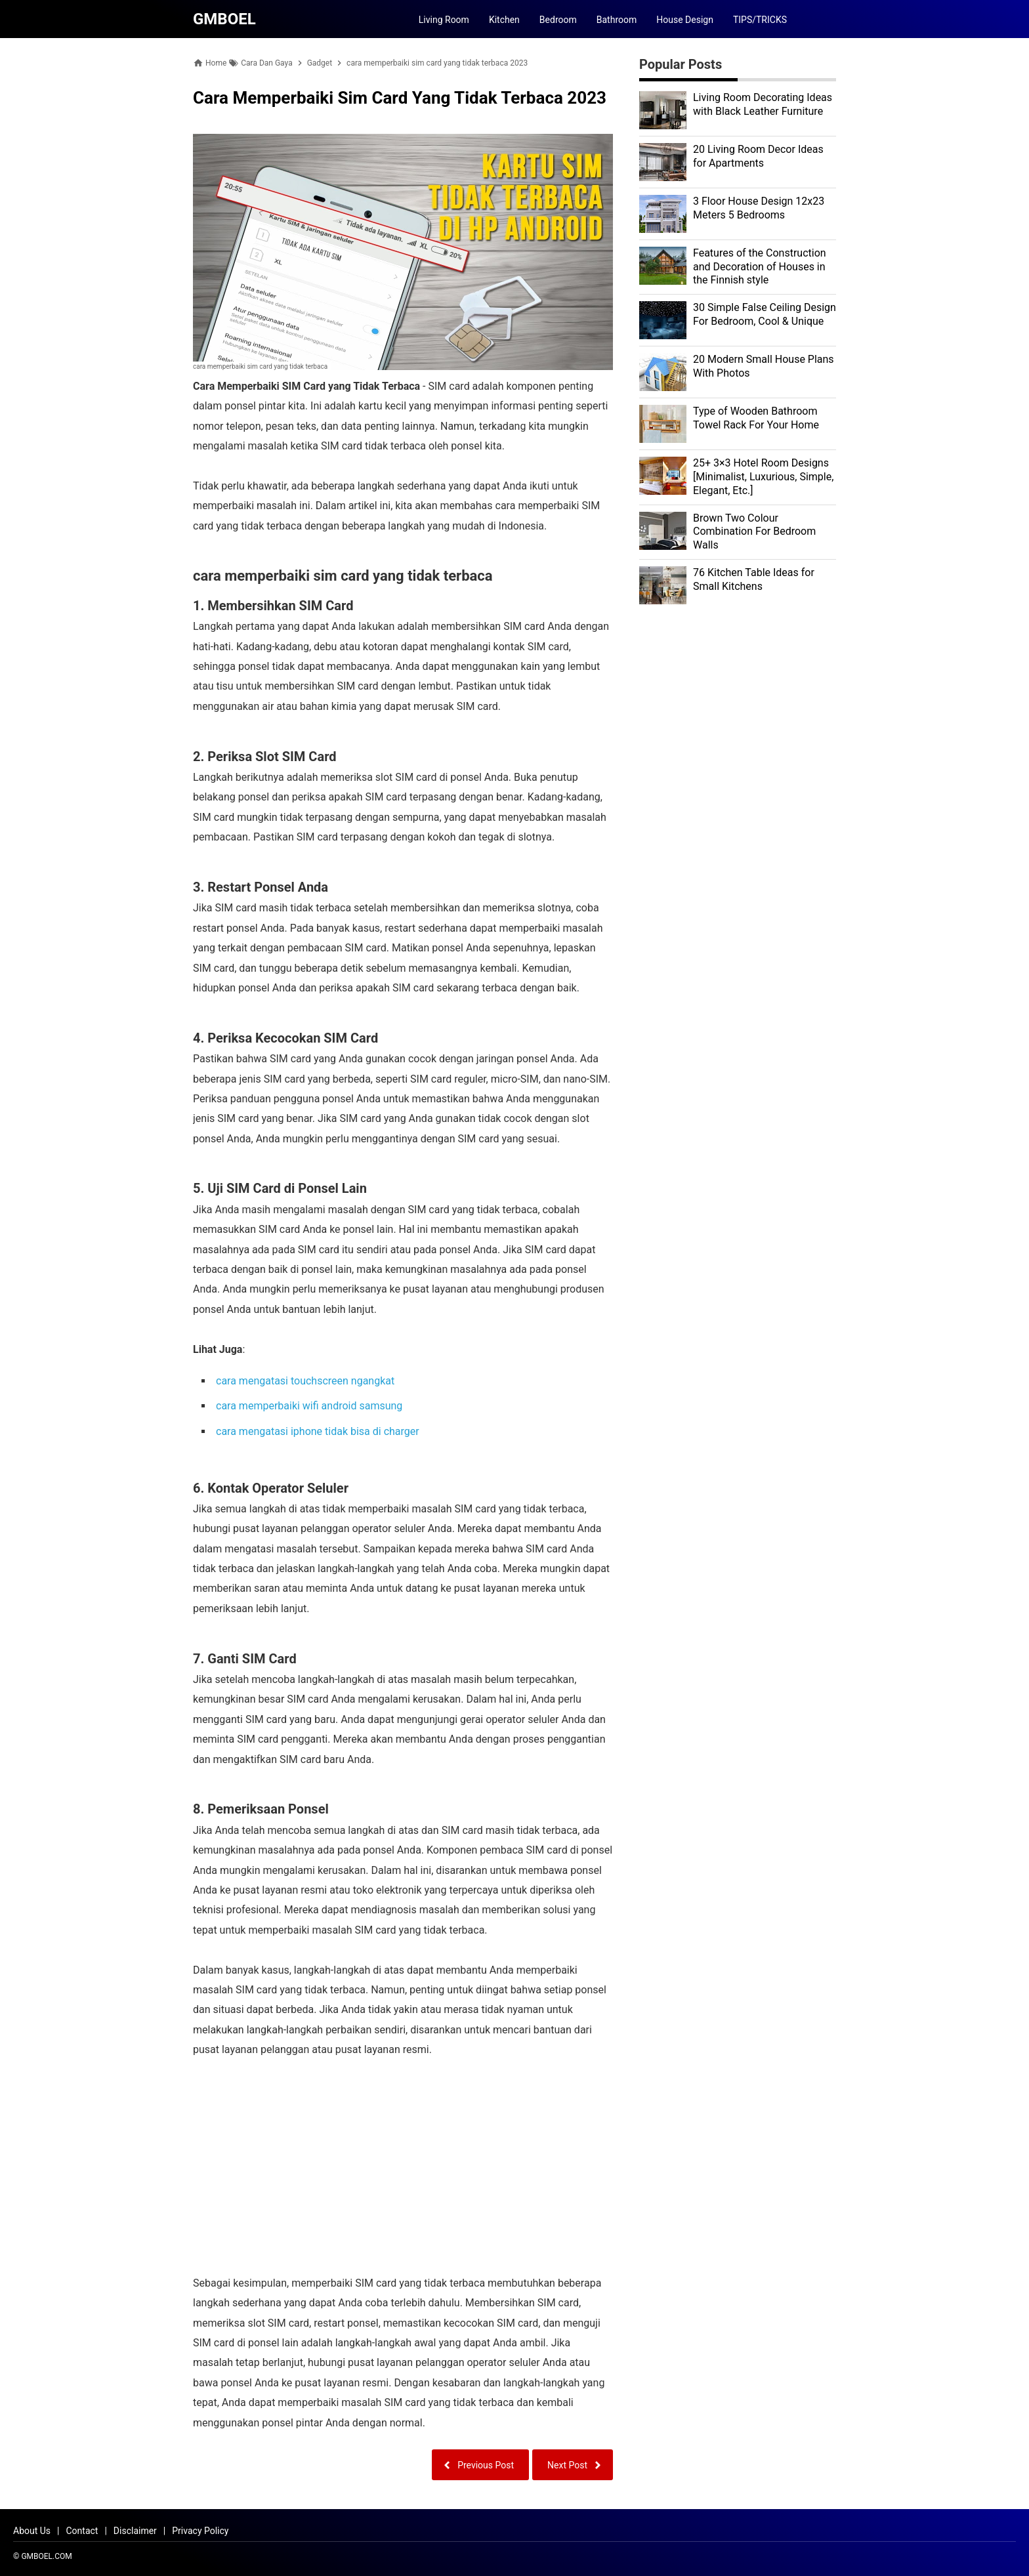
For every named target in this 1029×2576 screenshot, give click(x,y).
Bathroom (617, 19)
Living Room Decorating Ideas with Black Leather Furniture (762, 104)
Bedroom (558, 19)
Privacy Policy (200, 2530)
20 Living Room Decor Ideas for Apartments (758, 156)
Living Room (444, 19)
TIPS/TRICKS (760, 19)
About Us (32, 2530)
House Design (684, 19)
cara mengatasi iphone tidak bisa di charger (317, 1431)
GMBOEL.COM (46, 2556)
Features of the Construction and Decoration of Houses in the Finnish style (759, 267)
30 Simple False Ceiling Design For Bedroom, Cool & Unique (764, 314)
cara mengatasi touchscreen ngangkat (305, 1381)
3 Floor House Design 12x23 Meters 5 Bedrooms (758, 208)
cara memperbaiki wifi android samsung (309, 1406)
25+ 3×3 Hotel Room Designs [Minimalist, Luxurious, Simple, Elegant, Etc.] (763, 477)
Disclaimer (135, 2530)
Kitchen (504, 19)
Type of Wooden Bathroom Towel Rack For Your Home (756, 418)
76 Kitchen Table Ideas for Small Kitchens (753, 579)
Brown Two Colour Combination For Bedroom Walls (754, 532)
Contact (82, 2530)
